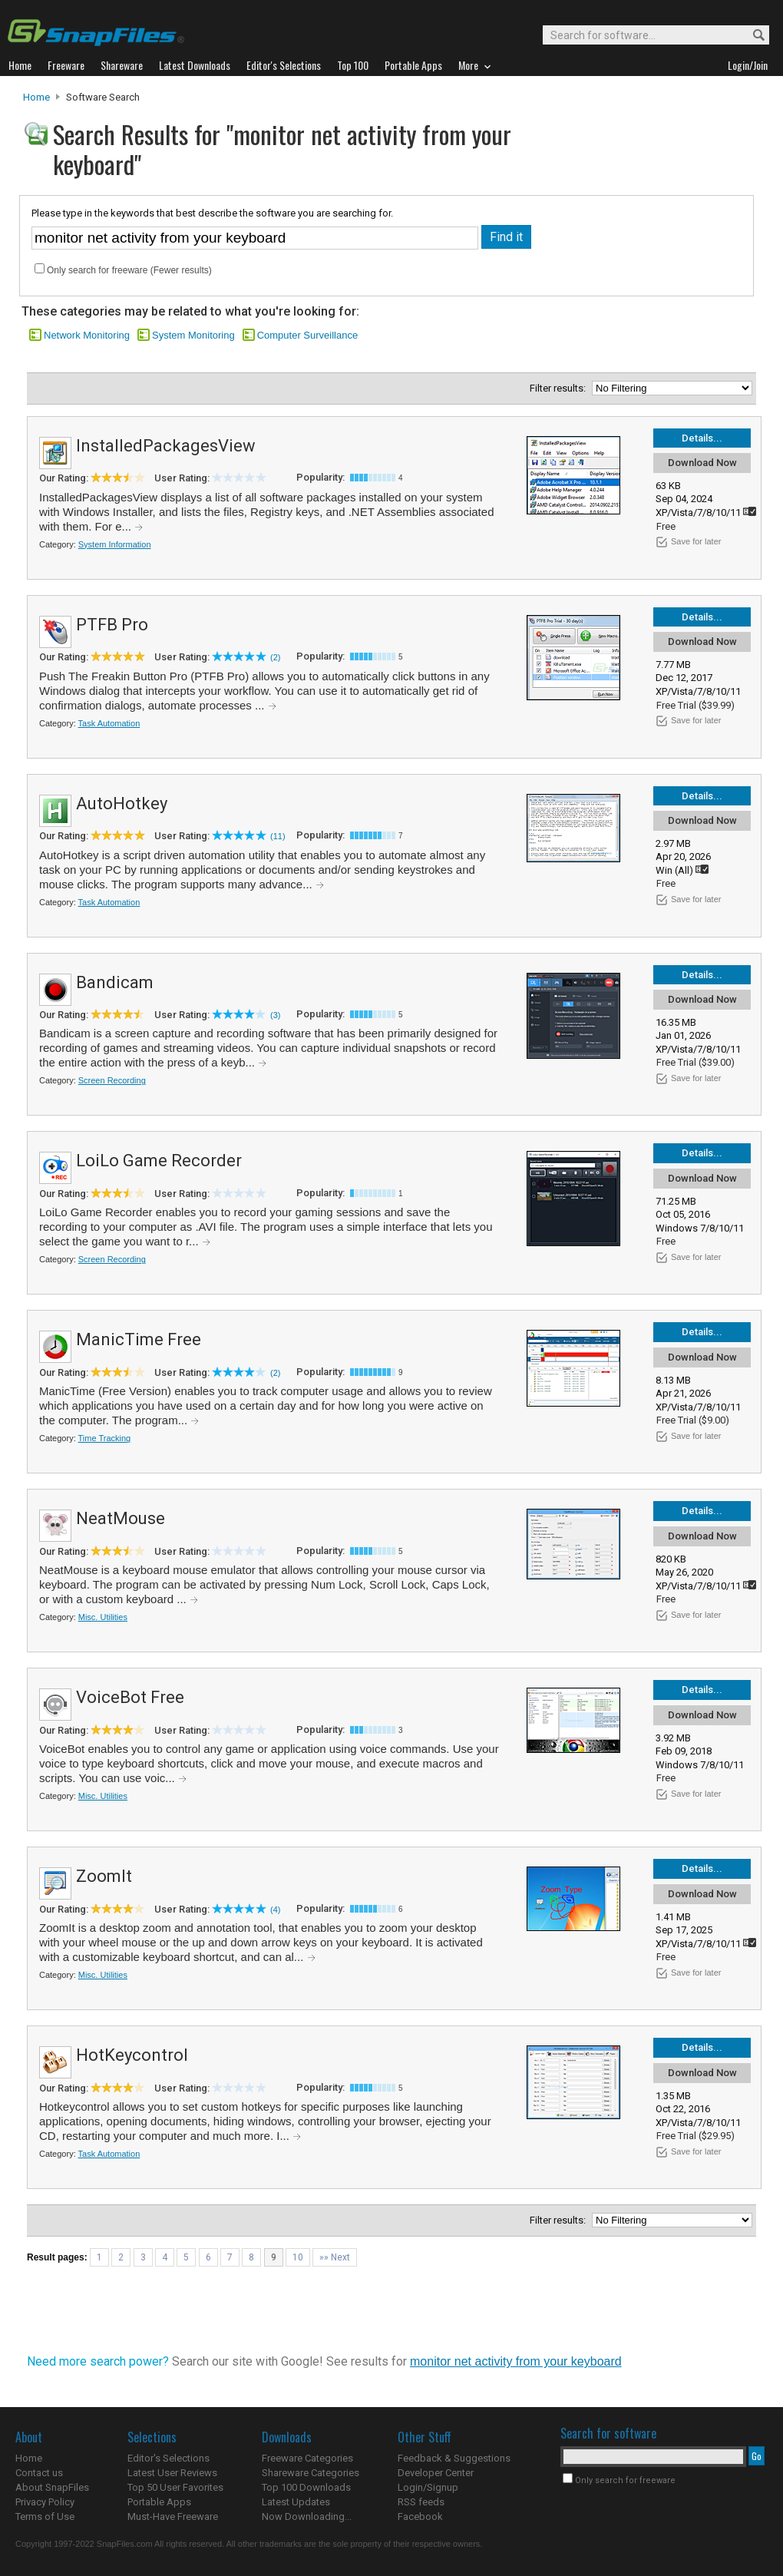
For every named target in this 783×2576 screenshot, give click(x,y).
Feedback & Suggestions (454, 2458)
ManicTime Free (138, 1339)
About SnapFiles (52, 2487)
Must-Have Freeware (172, 2516)
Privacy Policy (44, 2502)
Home (36, 97)
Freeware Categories (307, 2458)
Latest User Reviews (172, 2472)
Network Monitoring (87, 335)
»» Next (334, 2257)
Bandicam (115, 982)
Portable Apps (159, 2502)
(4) (275, 1909)
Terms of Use (44, 2516)
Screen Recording (112, 1080)
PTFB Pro (112, 624)
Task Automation (109, 723)
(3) (275, 1015)
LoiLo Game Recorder (159, 1160)
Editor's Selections (168, 2458)
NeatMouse (120, 1518)
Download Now (702, 462)
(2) (275, 657)
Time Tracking (104, 1438)
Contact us (39, 2472)
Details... (702, 438)
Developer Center (436, 2472)
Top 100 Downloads (306, 2487)
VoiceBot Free (130, 1697)
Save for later (696, 541)
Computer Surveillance (307, 335)
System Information (114, 544)
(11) (278, 836)
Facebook (420, 2516)
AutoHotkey (121, 803)
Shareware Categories (310, 2472)
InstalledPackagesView (166, 445)
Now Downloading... (307, 2516)
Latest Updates (296, 2502)
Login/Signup (428, 2487)
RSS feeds (421, 2502)
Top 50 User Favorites (175, 2487)
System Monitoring (193, 335)
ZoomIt (104, 1876)
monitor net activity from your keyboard (516, 2361)
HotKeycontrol (132, 2055)
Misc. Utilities (102, 1617)
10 (297, 2257)
